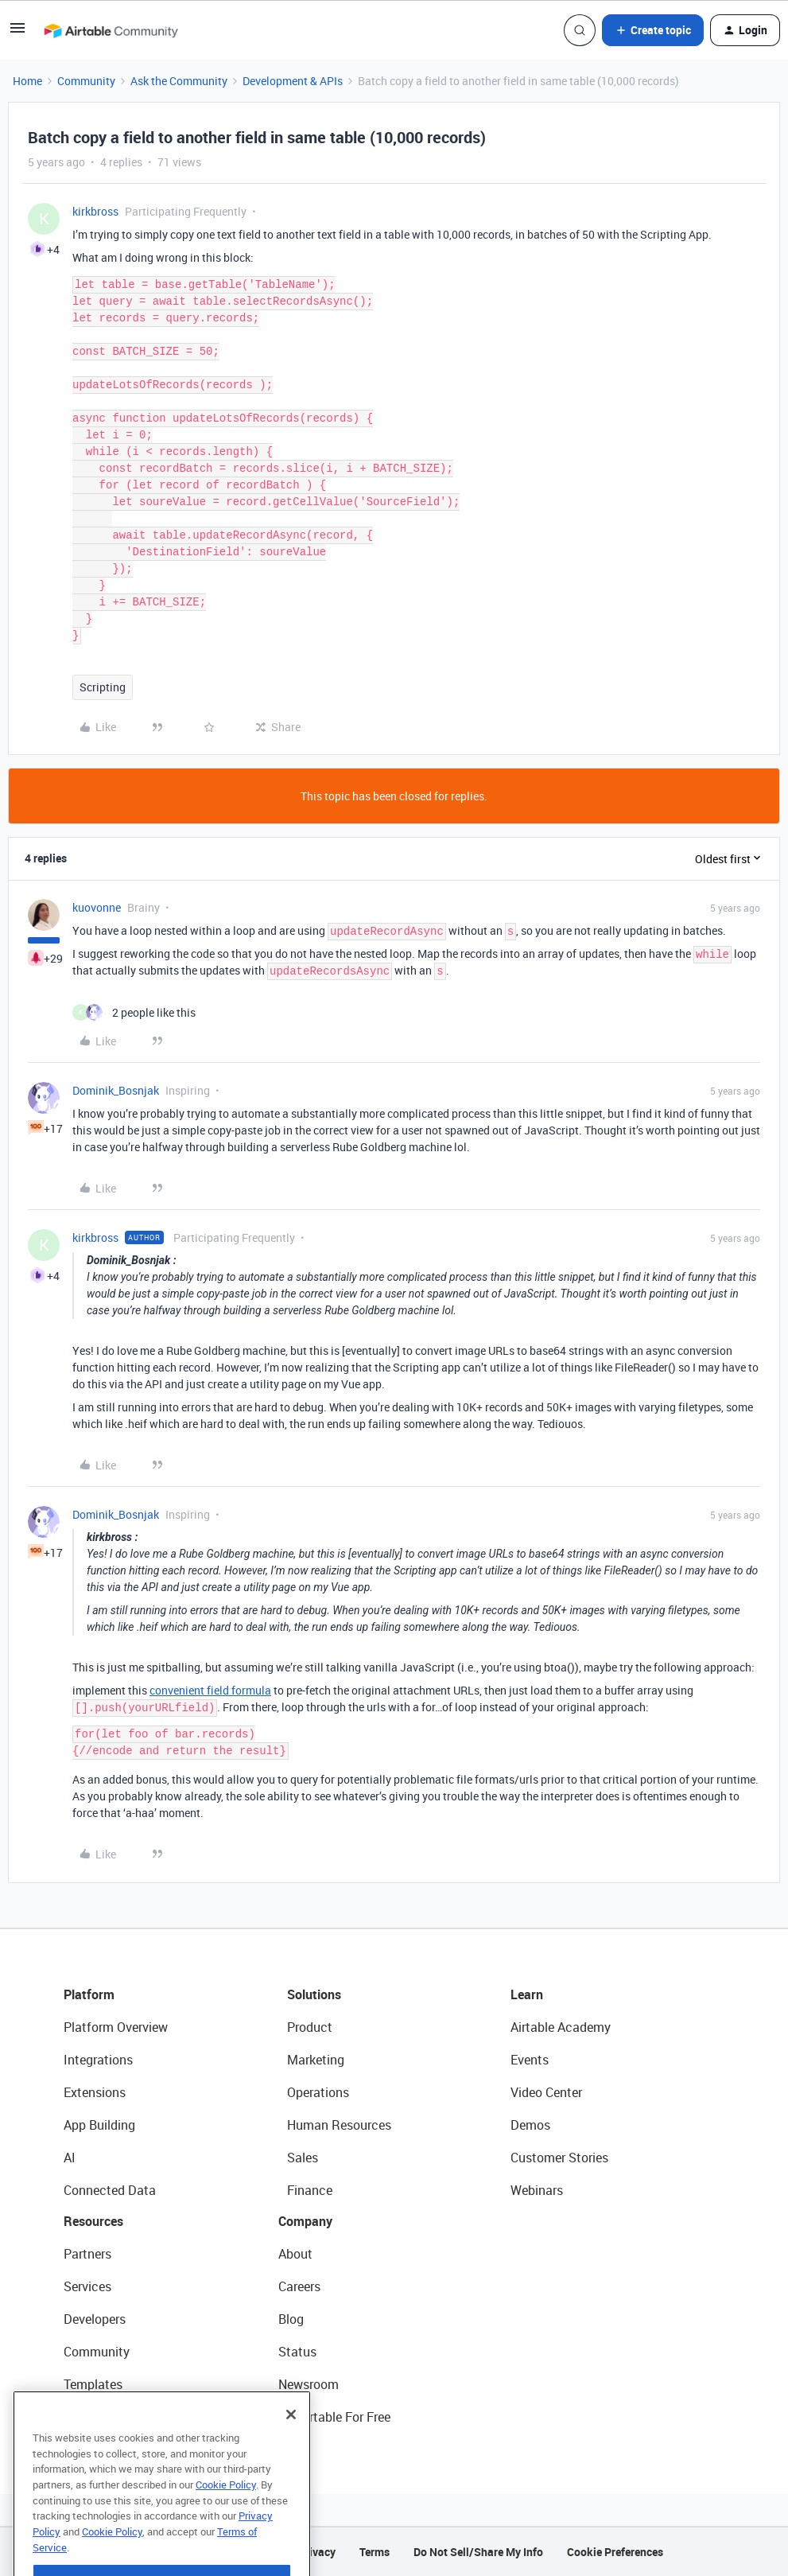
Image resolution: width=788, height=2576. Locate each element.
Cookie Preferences (615, 2551)
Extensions (95, 2092)
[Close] (291, 2453)
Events (529, 2059)
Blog (291, 2319)
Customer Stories (559, 2157)
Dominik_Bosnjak (115, 1090)
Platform (89, 1994)
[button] (17, 33)
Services (87, 2286)
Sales (302, 2157)
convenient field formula (210, 1690)
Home (27, 80)
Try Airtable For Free (334, 2417)
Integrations (98, 2059)
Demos (530, 2125)
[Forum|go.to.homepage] (110, 30)
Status (297, 2351)
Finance (309, 2190)
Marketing (315, 2059)
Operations (318, 2092)
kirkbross (95, 211)
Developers (95, 2319)
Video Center (546, 2092)
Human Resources (339, 2125)
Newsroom (308, 2384)
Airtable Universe (111, 2417)
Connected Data (110, 2190)
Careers (299, 2286)
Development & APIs (293, 80)
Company (305, 2221)
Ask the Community (178, 80)
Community (86, 80)
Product (309, 2027)
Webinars (536, 2190)
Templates (93, 2384)
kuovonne (96, 907)
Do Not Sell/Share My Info (478, 2551)
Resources (93, 2221)
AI (70, 2157)
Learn (526, 1994)
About (295, 2254)
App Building (99, 2125)
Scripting (103, 687)
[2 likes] (134, 1012)
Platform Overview (116, 2027)
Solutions (314, 1994)
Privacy (317, 2551)
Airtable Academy (560, 2027)
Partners (87, 2254)
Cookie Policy (226, 2523)
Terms (374, 2551)
